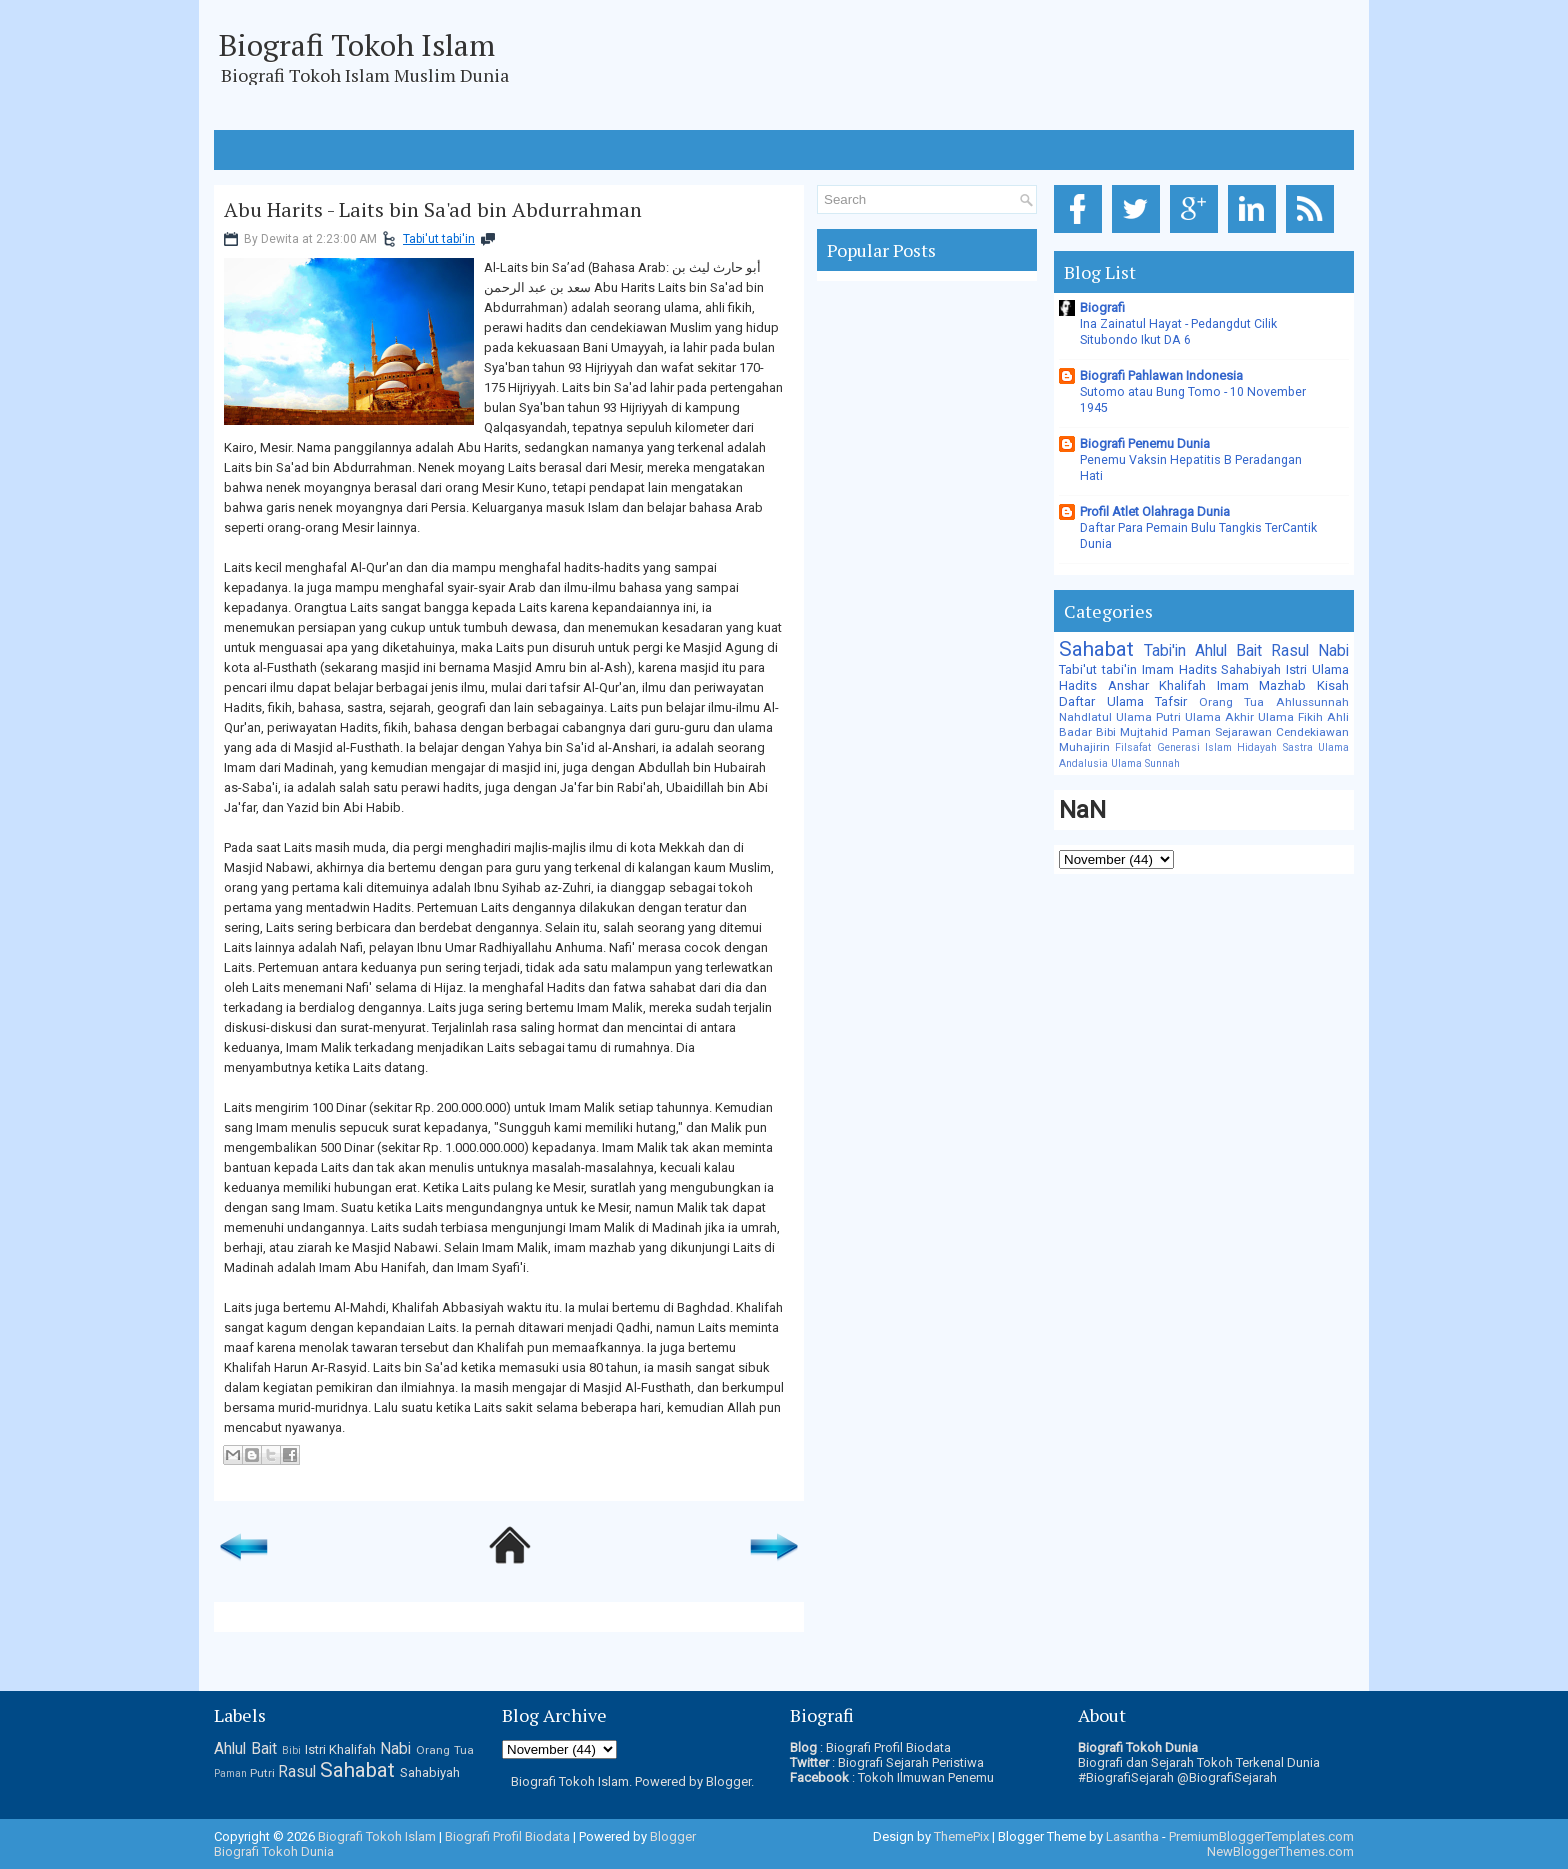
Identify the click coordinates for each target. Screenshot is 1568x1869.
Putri (1168, 717)
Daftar (1077, 701)
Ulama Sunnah (1145, 763)
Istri (1296, 669)
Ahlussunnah (1312, 702)
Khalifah (1182, 685)
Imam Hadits (1179, 669)
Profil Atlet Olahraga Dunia (1155, 511)
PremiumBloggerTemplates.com (1261, 1836)
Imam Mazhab (1262, 685)
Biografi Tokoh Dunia (274, 1851)
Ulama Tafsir (1147, 701)
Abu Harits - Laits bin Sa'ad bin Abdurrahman (433, 210)
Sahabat (1096, 649)
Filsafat (1133, 747)
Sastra (1298, 747)
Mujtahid (1144, 732)
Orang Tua (1232, 702)
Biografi (1102, 307)
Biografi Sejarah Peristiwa (911, 1762)
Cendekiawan (1312, 732)
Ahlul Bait (1228, 651)
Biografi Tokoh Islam (357, 45)
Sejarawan (1243, 732)
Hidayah (1257, 747)
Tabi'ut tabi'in (439, 239)
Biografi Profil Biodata (888, 1747)
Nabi (1333, 651)
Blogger (728, 1781)
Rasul (1290, 651)
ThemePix (961, 1836)
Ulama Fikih (1290, 717)
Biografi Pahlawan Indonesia (1161, 375)
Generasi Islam (1194, 747)
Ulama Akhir (1219, 717)
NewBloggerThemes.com (1280, 1851)
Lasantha (1132, 1836)
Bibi (1106, 732)
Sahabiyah (1251, 669)
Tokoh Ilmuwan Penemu (926, 1777)
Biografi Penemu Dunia (1145, 443)
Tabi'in (1165, 651)
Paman (1191, 732)
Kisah (1333, 685)
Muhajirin (1084, 747)
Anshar (1128, 685)
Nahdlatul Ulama (1105, 717)
